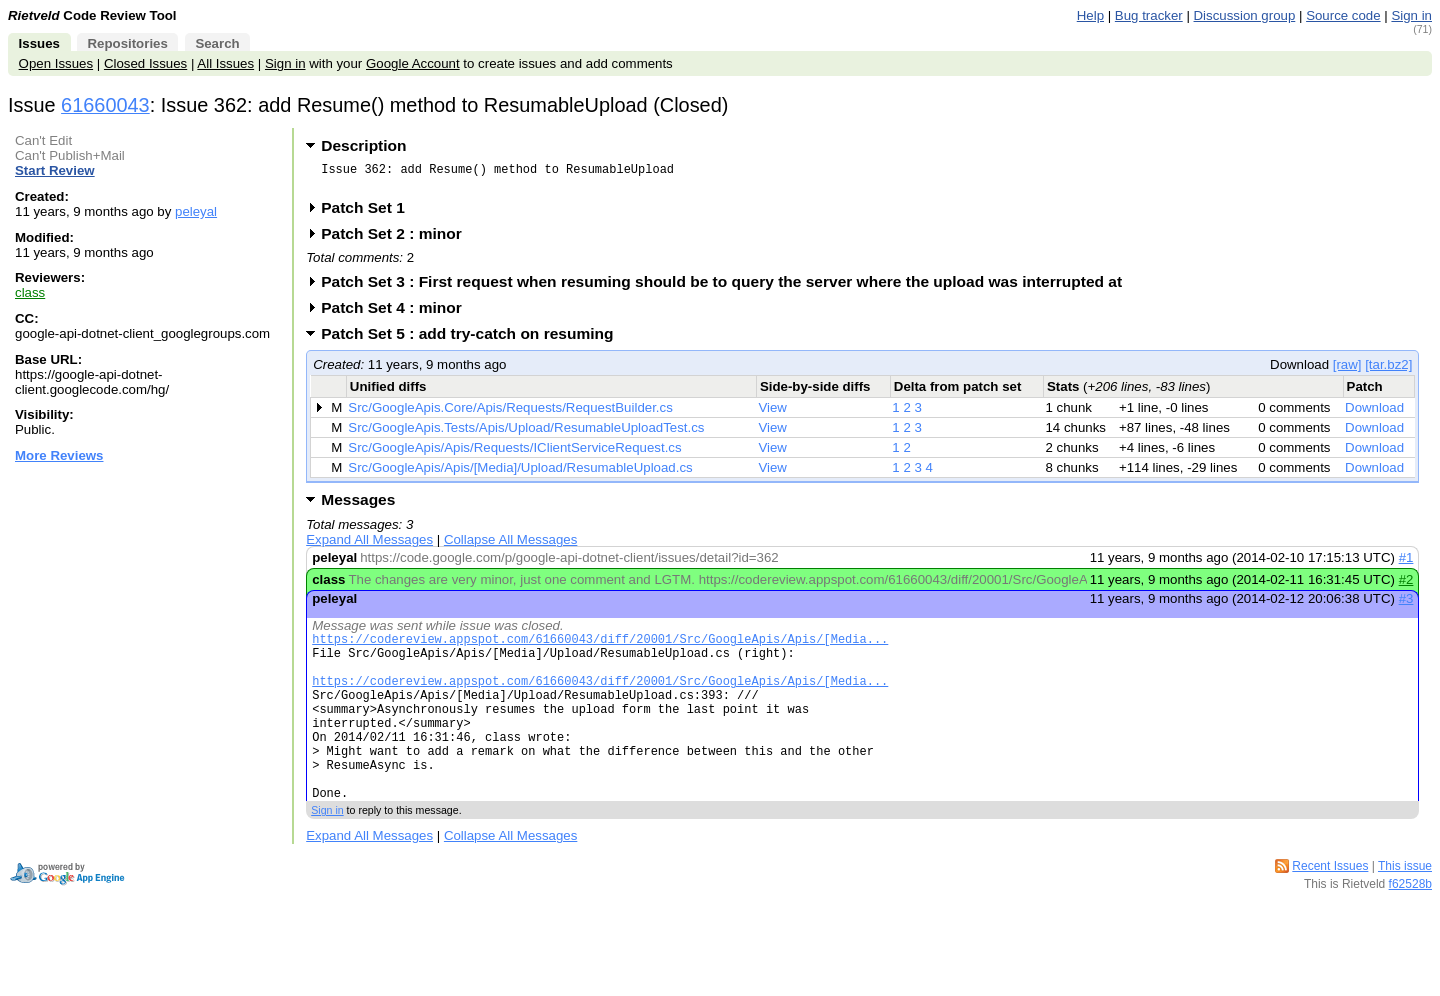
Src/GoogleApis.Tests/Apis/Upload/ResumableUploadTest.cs (526, 433)
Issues (39, 43)
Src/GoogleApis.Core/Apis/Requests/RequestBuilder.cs (510, 413)
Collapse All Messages (510, 545)
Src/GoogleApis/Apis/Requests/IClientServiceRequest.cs (514, 453)
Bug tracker (1149, 15)
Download (1374, 413)
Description (363, 145)
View (772, 413)
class (30, 292)
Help (1090, 15)
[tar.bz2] (1388, 370)
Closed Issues (145, 63)
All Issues (225, 63)
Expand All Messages (369, 545)
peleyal (196, 211)
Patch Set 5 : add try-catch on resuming (473, 339)
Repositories (127, 43)
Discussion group (1245, 15)
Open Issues (56, 63)
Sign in (1411, 15)
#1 (1406, 563)
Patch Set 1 (369, 213)
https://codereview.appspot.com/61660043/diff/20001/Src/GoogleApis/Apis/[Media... (600, 647)
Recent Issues (1330, 908)
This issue (1405, 908)
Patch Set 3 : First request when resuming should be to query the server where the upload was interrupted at (728, 287)
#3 (1406, 604)
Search (217, 43)
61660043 (105, 105)
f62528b (1410, 926)
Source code (1343, 15)
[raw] (1347, 370)
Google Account (413, 63)
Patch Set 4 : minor (398, 313)
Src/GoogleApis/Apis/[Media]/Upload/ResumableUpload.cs (520, 473)
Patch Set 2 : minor (398, 239)
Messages (358, 505)
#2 (1406, 585)
